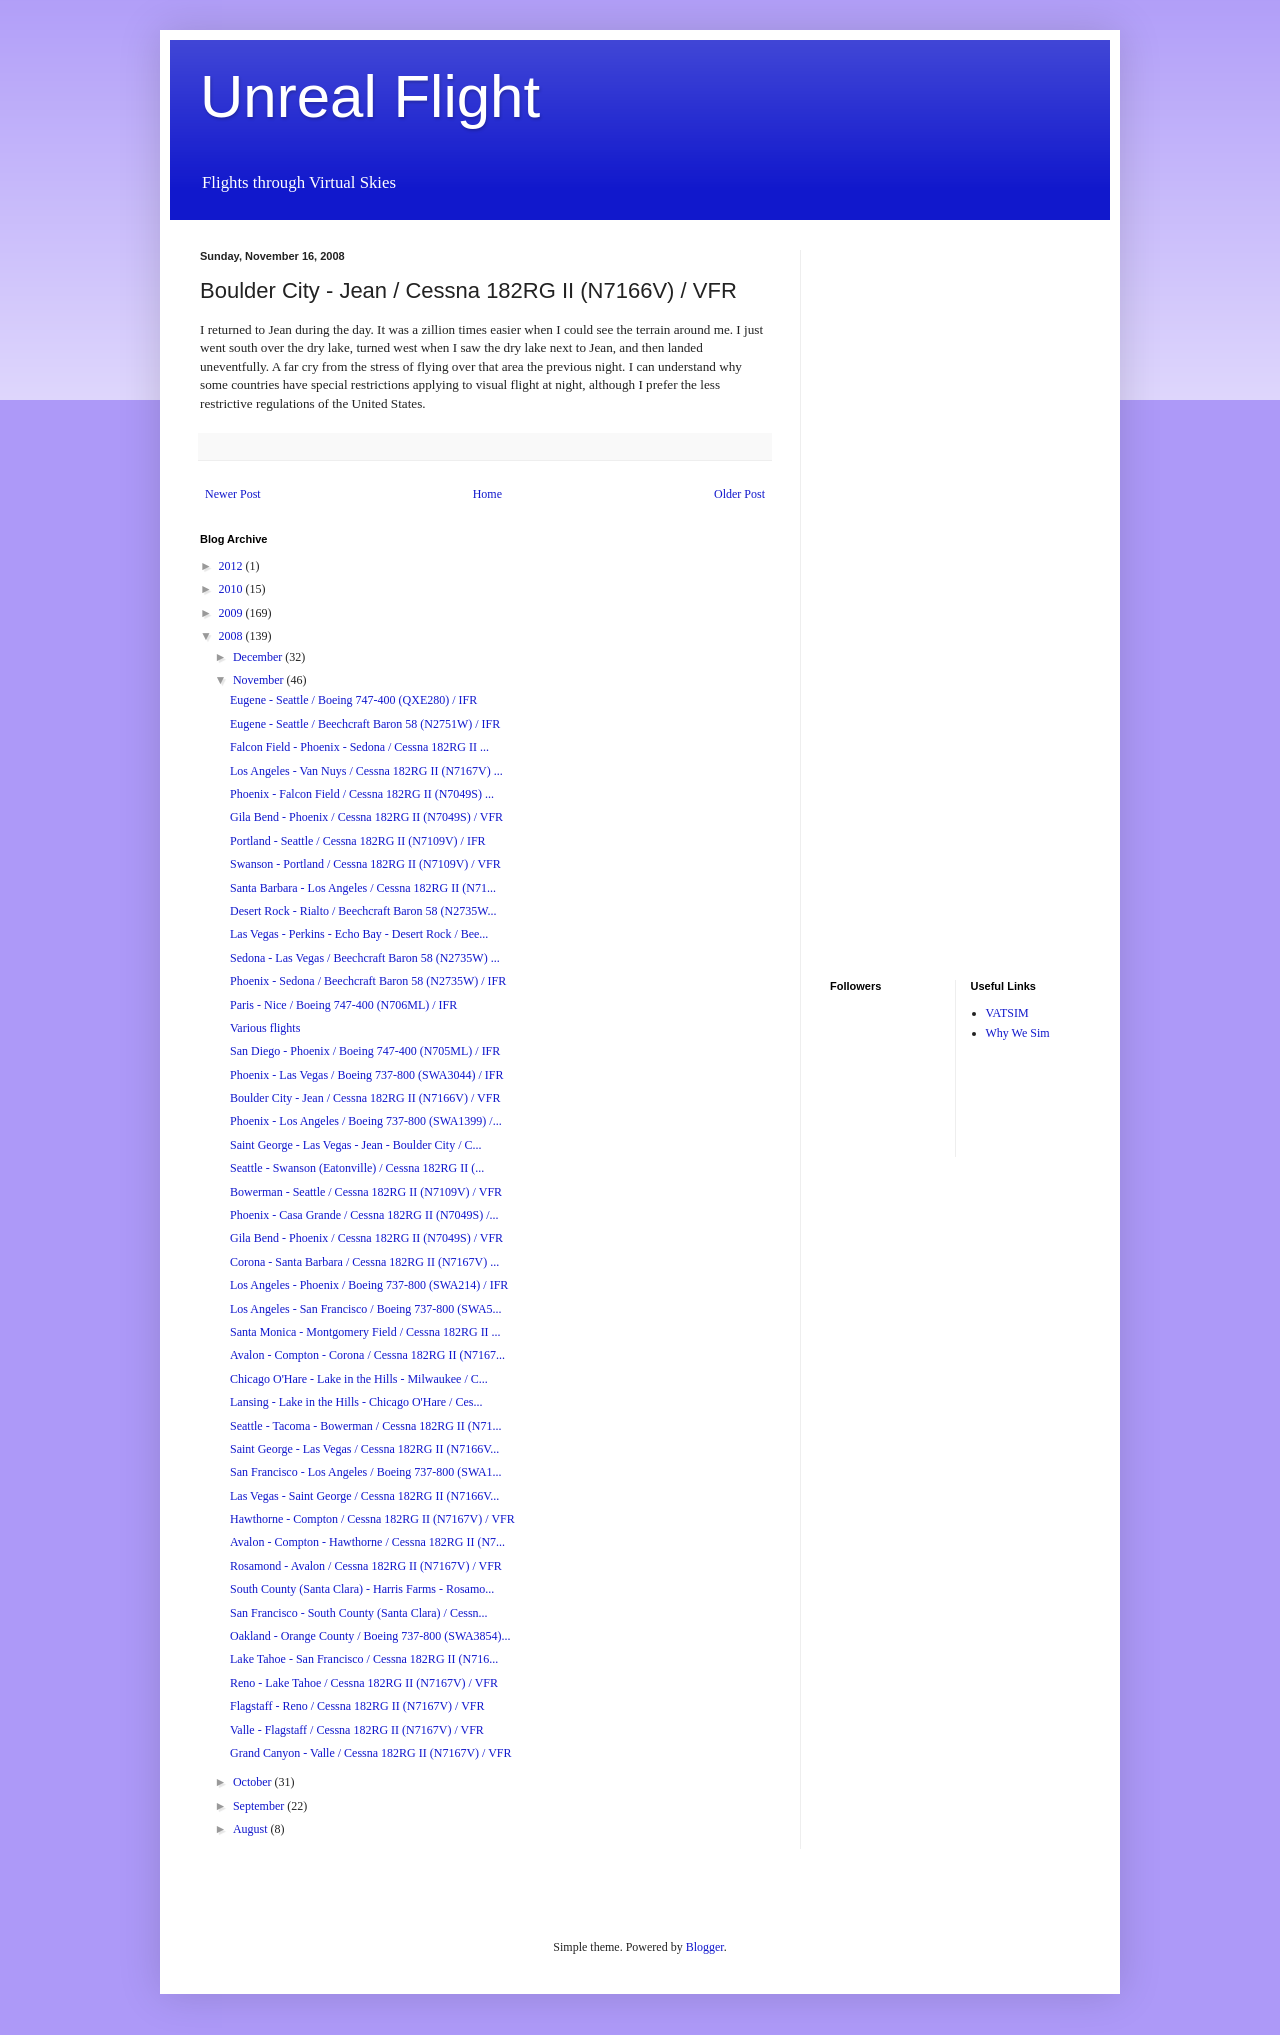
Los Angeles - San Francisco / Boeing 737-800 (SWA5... (366, 1309)
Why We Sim (1018, 1033)
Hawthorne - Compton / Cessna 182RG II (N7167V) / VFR (372, 1519)
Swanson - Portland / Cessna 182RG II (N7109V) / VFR (365, 864)
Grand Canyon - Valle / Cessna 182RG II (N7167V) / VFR (371, 1753)
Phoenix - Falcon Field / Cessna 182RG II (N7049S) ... (362, 794)
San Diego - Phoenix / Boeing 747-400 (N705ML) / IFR (365, 1051)
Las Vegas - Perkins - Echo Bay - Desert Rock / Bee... (359, 934)
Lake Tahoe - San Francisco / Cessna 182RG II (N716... (364, 1659)
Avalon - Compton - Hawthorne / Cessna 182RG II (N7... (367, 1542)
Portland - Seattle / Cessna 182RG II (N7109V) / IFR (358, 841)
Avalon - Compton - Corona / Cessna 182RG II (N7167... (367, 1355)
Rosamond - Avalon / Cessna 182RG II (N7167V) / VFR (366, 1566)
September (260, 1806)
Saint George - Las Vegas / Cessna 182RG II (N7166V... (364, 1449)
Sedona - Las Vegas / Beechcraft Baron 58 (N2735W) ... (365, 958)
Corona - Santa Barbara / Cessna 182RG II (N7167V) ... (364, 1262)
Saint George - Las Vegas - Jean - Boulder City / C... (356, 1145)
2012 (232, 566)
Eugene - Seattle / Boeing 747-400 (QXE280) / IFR (353, 700)
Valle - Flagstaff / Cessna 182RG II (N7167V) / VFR (357, 1730)
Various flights (265, 1028)
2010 (232, 589)
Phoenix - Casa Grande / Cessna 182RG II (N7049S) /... (364, 1215)
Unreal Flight (370, 96)
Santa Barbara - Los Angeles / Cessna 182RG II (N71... (363, 888)
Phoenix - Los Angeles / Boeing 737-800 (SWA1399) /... (366, 1121)
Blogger (705, 1947)
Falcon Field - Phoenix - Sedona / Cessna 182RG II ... (359, 747)
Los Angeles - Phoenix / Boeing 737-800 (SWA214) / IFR (369, 1285)
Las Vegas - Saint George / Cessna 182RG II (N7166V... (364, 1496)
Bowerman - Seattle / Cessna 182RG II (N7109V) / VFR (366, 1192)
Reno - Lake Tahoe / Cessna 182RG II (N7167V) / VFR (364, 1683)
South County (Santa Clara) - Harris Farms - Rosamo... (362, 1589)
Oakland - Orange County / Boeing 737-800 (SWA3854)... (370, 1636)
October (254, 1782)
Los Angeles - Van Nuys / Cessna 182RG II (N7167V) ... (366, 771)
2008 (232, 636)
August (252, 1829)
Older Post (739, 494)
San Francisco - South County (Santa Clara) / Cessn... (359, 1613)
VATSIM (1007, 1013)
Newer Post (233, 494)
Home (487, 494)
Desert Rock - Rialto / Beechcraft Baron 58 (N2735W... (363, 911)
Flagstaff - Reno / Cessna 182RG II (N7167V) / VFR (357, 1706)
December (259, 657)
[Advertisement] (890, 550)
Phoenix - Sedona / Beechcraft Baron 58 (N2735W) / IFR (368, 981)
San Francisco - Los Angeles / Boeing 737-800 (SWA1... (366, 1472)
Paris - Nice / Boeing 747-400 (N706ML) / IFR (343, 1005)
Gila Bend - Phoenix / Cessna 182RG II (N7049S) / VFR (366, 817)
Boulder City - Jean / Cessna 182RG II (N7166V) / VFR (365, 1098)
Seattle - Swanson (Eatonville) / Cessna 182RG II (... (357, 1168)
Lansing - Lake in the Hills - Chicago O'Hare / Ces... (356, 1402)
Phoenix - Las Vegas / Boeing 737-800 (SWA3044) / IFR (366, 1075)
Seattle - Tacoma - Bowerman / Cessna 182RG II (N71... (366, 1426)
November (260, 680)
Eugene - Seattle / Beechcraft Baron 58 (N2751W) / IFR (365, 724)
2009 (232, 613)
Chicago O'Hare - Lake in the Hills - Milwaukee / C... (359, 1379)
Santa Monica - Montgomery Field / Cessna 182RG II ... (365, 1332)
